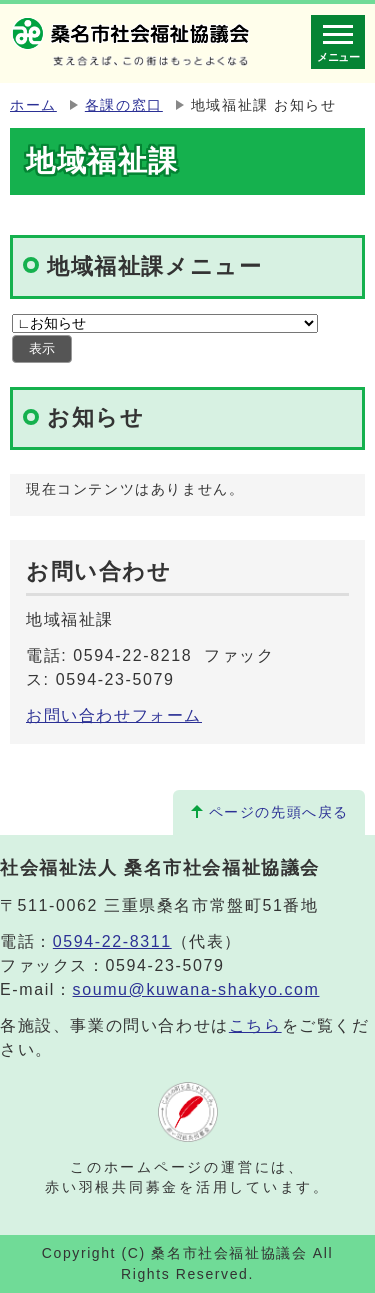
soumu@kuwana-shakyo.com (196, 989)
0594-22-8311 (112, 941)
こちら (255, 1025)
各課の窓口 (124, 105)
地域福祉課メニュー (154, 266)
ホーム (33, 105)
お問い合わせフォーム (114, 715)
